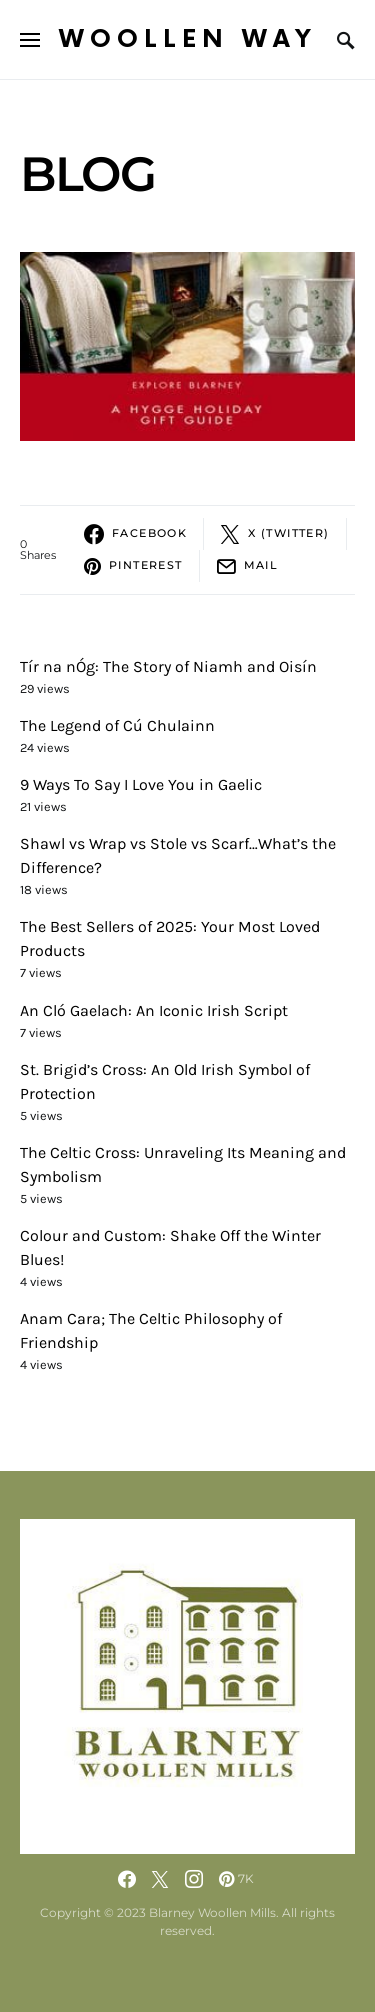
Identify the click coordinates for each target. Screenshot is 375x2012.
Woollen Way (188, 39)
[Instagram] (194, 1879)
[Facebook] (127, 1879)
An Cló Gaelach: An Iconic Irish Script (154, 1010)
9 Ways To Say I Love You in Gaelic (141, 784)
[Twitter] (160, 1879)
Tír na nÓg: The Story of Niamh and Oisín (168, 666)
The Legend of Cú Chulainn (117, 725)
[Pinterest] (236, 1879)
